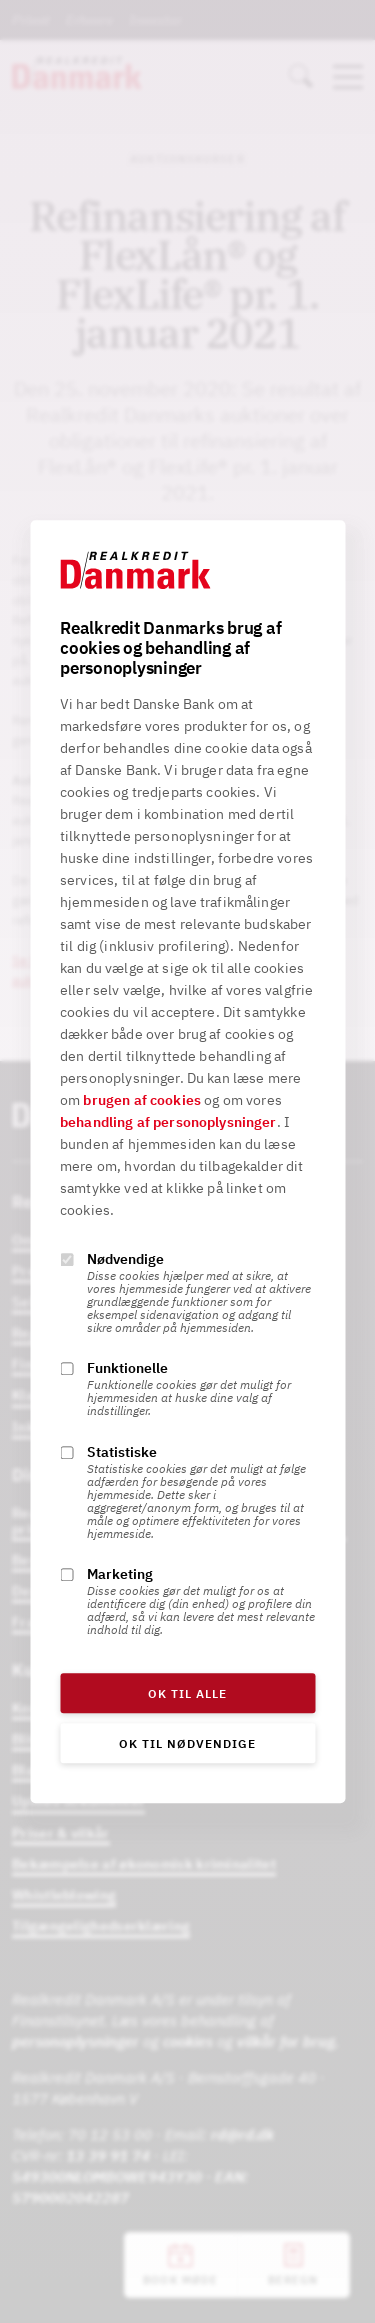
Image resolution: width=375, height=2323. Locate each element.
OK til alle (187, 1693)
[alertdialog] (187, 1161)
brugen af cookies (142, 1100)
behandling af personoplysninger (168, 1122)
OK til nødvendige (187, 1743)
